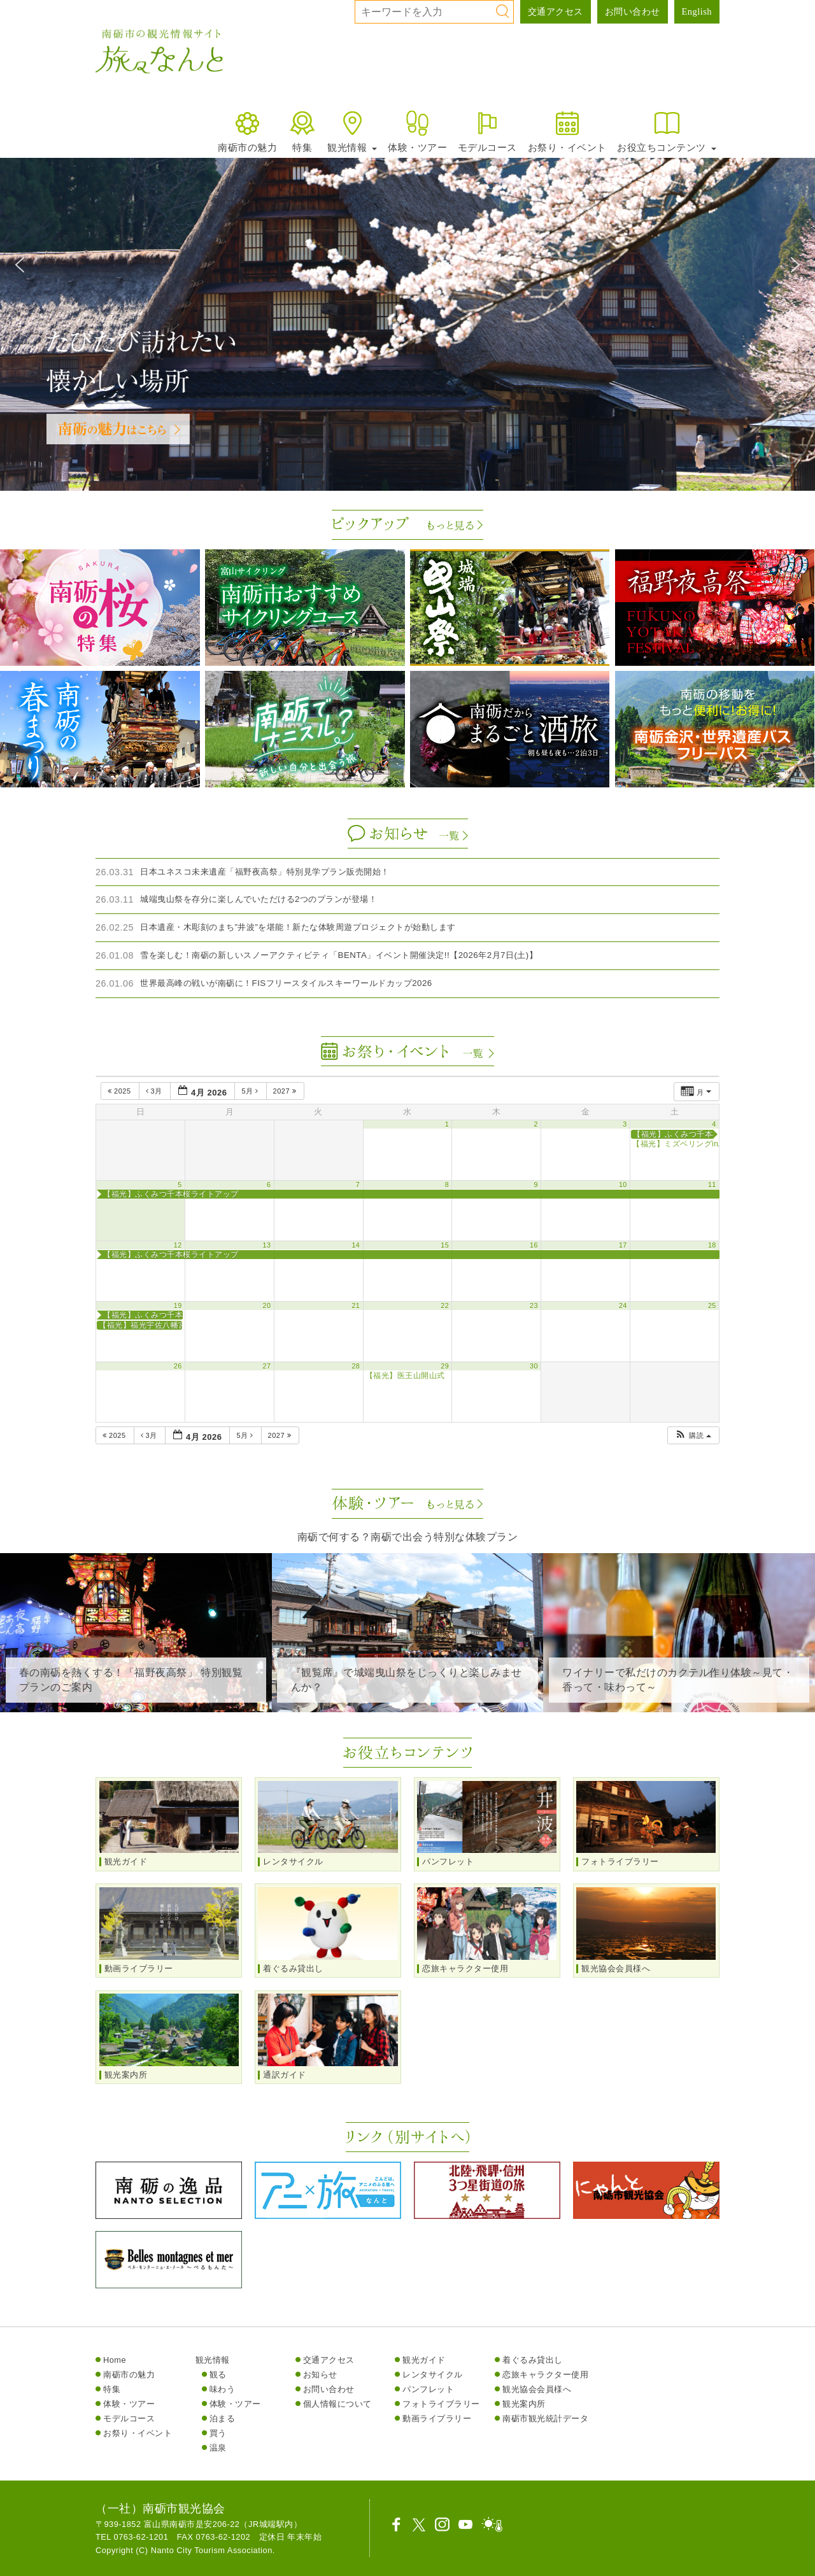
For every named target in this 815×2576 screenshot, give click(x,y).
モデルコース (487, 131)
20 (267, 1305)
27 (267, 1366)
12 (178, 1245)
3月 (155, 1091)
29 (445, 1366)
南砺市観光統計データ (545, 2418)
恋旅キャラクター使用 (545, 2374)
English (697, 11)
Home (114, 2360)
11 (712, 1184)
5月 (250, 1091)
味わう (222, 2389)
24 (623, 1305)
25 (712, 1305)
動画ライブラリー (436, 2418)
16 (534, 1245)
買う (218, 2433)
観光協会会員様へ (536, 2389)
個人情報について (337, 2404)
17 (623, 1245)
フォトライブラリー (441, 2404)
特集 (302, 131)
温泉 (218, 2448)
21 (355, 1305)
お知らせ (320, 2374)
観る (218, 2374)
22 (445, 1305)
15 (445, 1245)
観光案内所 (524, 2404)
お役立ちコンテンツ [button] (666, 131)
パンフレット (428, 2389)
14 (355, 1245)
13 (267, 1245)
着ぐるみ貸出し (532, 2360)
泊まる (222, 2418)
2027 (286, 1091)
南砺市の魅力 (247, 131)
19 (178, 1305)
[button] (20, 265)
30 (534, 1366)
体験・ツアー (417, 131)
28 (355, 1366)
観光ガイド (424, 2360)
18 (712, 1245)
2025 (120, 1091)
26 (178, 1366)
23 (534, 1305)
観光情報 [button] (352, 131)
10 (623, 1184)
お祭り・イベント (567, 131)
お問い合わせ (632, 11)
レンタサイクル (432, 2374)
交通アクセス (555, 11)
